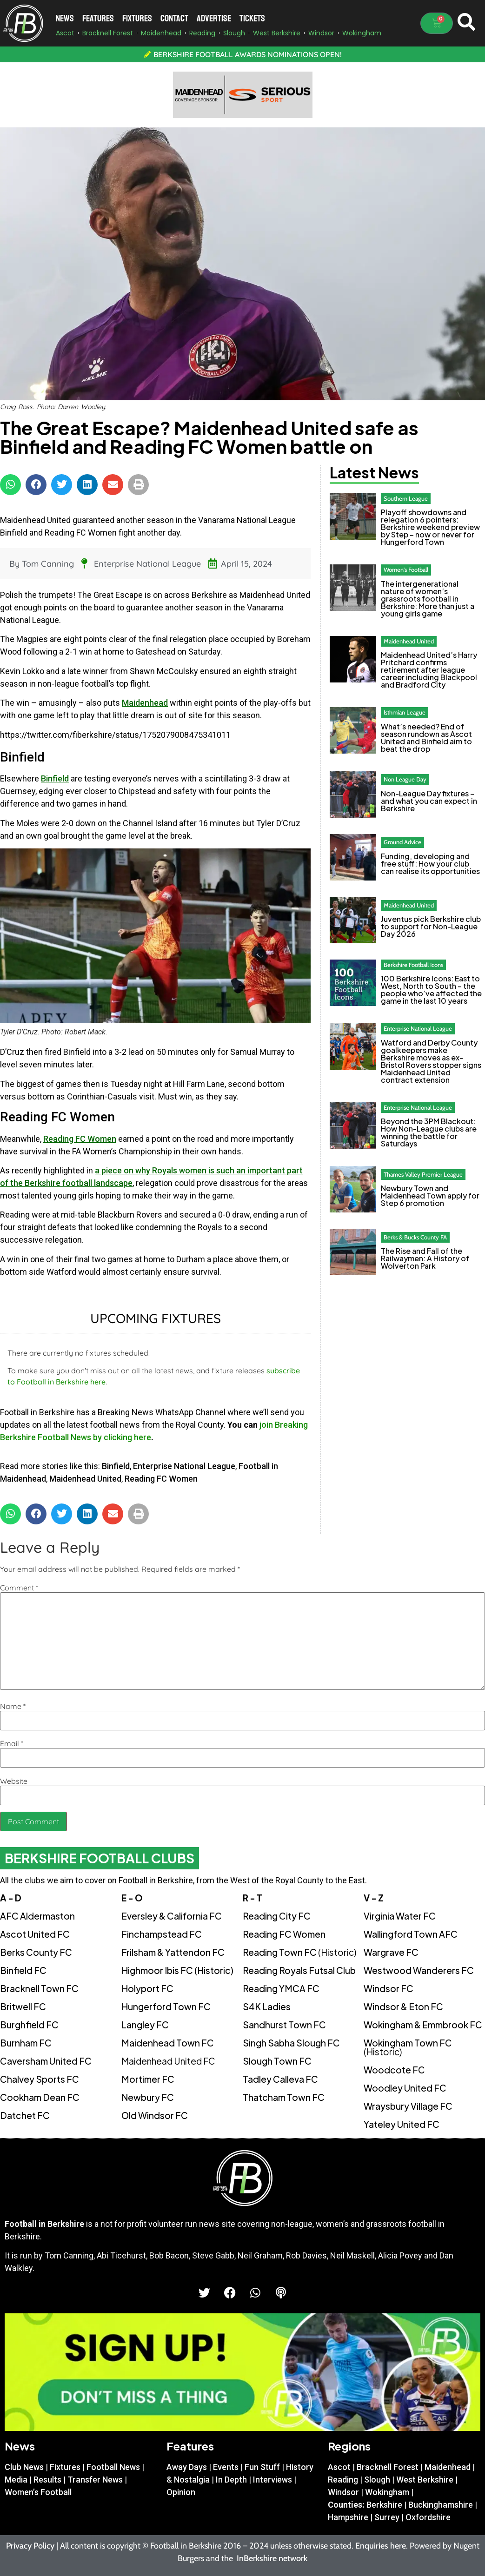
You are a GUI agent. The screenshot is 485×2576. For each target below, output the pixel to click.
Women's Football (406, 569)
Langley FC (145, 2024)
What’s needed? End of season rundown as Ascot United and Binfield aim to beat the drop (426, 738)
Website (13, 1781)
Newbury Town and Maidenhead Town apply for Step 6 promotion (430, 1195)
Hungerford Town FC (166, 2006)
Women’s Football (38, 2492)
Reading (343, 2479)
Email (11, 1743)
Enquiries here (380, 2546)
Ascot (339, 2467)
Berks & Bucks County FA (415, 1237)
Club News (24, 2467)
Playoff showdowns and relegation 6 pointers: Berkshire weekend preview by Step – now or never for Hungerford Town (430, 527)
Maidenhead (145, 703)
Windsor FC (388, 1988)
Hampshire (348, 2517)
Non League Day (405, 779)
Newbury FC (147, 2097)
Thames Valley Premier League (423, 1174)
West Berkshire (424, 2479)
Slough (377, 2479)
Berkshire (384, 2505)
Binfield (55, 778)
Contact (174, 18)
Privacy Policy (30, 2546)
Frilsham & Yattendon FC (173, 1952)
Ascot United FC (35, 1934)
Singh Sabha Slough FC (291, 2042)
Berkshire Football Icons (413, 964)
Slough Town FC (277, 2060)
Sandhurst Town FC (284, 2024)
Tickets (252, 18)
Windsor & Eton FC (403, 2006)
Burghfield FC (29, 2024)
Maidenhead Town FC (167, 2042)
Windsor (343, 2492)
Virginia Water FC (400, 1915)
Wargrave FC (391, 1952)
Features (98, 18)
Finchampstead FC (161, 1934)
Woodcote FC (394, 2069)
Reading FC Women (79, 1139)
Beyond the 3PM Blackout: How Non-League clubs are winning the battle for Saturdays (429, 1132)
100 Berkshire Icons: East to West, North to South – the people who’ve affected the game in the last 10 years (431, 989)
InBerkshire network (272, 2558)
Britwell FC (23, 2006)
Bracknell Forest (388, 2467)
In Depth (231, 2479)
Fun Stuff (262, 2467)
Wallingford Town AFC (411, 1934)
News (65, 18)
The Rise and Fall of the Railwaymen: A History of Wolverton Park (425, 1258)
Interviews (272, 2479)
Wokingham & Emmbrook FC (423, 2024)
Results (47, 2479)
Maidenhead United (85, 1478)
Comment (19, 1587)
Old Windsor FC (154, 2115)
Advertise (214, 18)
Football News (113, 2467)
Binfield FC (23, 1970)
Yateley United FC (401, 2124)
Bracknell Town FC (39, 1988)
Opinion (180, 2492)
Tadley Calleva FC (280, 2079)
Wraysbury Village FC (408, 2106)
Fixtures (137, 18)
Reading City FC (277, 1915)
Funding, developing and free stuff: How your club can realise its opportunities (430, 863)
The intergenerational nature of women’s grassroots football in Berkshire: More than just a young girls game (427, 598)
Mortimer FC (147, 2079)
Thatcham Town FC (284, 2097)
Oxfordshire (428, 2517)
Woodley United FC (405, 2087)
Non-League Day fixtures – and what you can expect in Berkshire (429, 800)
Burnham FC (26, 2042)
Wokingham (387, 2492)
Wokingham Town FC (408, 2047)
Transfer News (95, 2479)
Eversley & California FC (171, 1915)
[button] (10, 484)
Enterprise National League (147, 563)
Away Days (186, 2467)
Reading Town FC (299, 1952)
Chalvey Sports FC (39, 2079)
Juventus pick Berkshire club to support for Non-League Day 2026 (431, 926)
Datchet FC (25, 2115)
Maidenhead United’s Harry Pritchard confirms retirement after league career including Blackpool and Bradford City (429, 669)
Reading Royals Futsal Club (299, 1970)
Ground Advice (402, 842)
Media (16, 2479)
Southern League (406, 498)
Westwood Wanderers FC (419, 1970)
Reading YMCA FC (281, 1988)
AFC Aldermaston (37, 1915)
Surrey (386, 2517)
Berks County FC (36, 1952)
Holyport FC (147, 1988)
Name (13, 1706)
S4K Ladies (267, 2006)
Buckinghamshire (440, 2505)
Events (226, 2467)
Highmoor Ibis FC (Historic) (177, 1970)
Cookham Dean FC (40, 2097)
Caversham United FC (46, 2060)
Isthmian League (404, 712)
